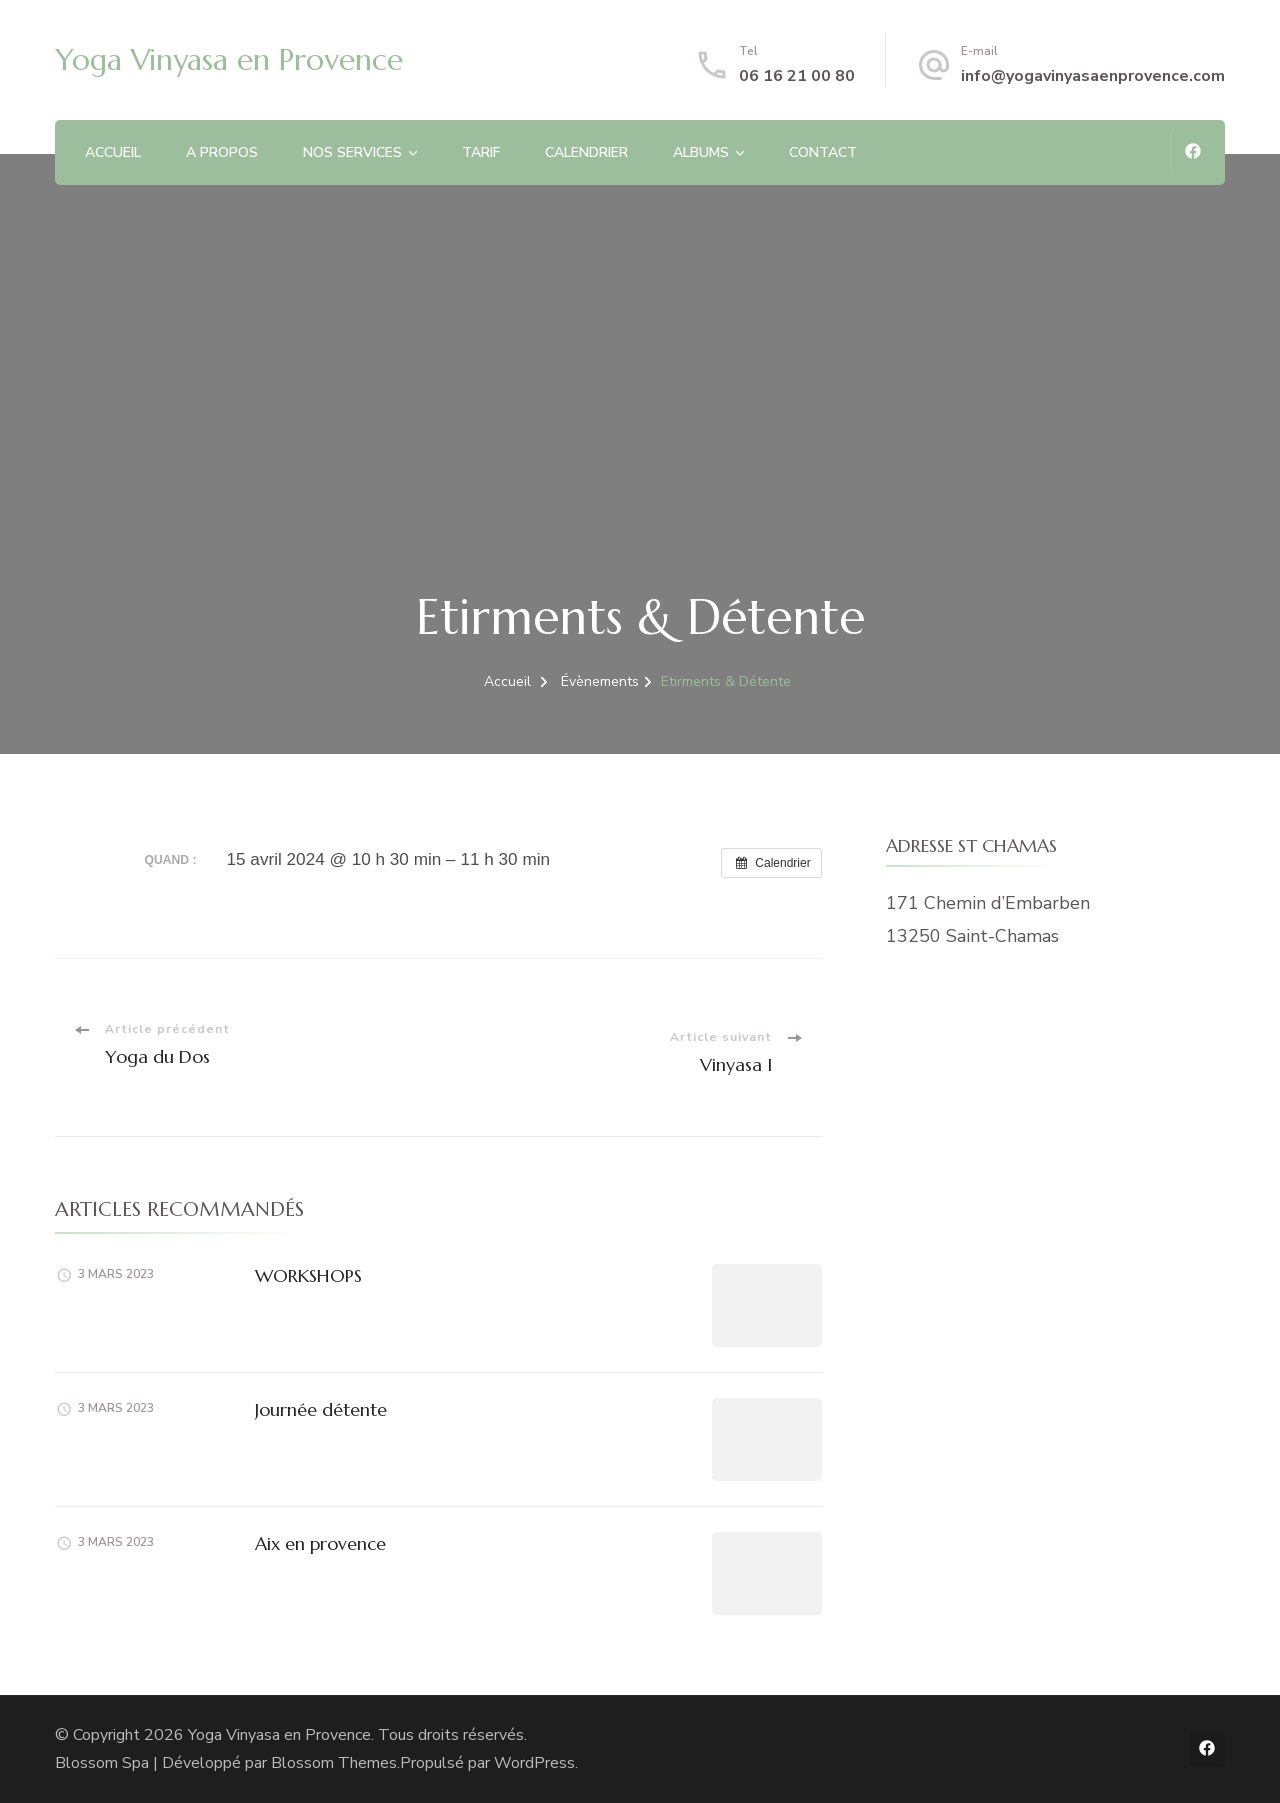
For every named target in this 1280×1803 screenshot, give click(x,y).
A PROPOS (222, 152)
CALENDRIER (586, 152)
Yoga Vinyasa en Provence (229, 59)
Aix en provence (320, 1543)
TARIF (481, 152)
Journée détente (321, 1409)
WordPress (534, 1763)
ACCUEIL (113, 152)
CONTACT (823, 152)
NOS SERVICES (352, 152)
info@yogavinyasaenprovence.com (1093, 76)
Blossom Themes (334, 1763)
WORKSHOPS (308, 1275)
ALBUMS (701, 152)
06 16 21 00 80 (797, 76)
